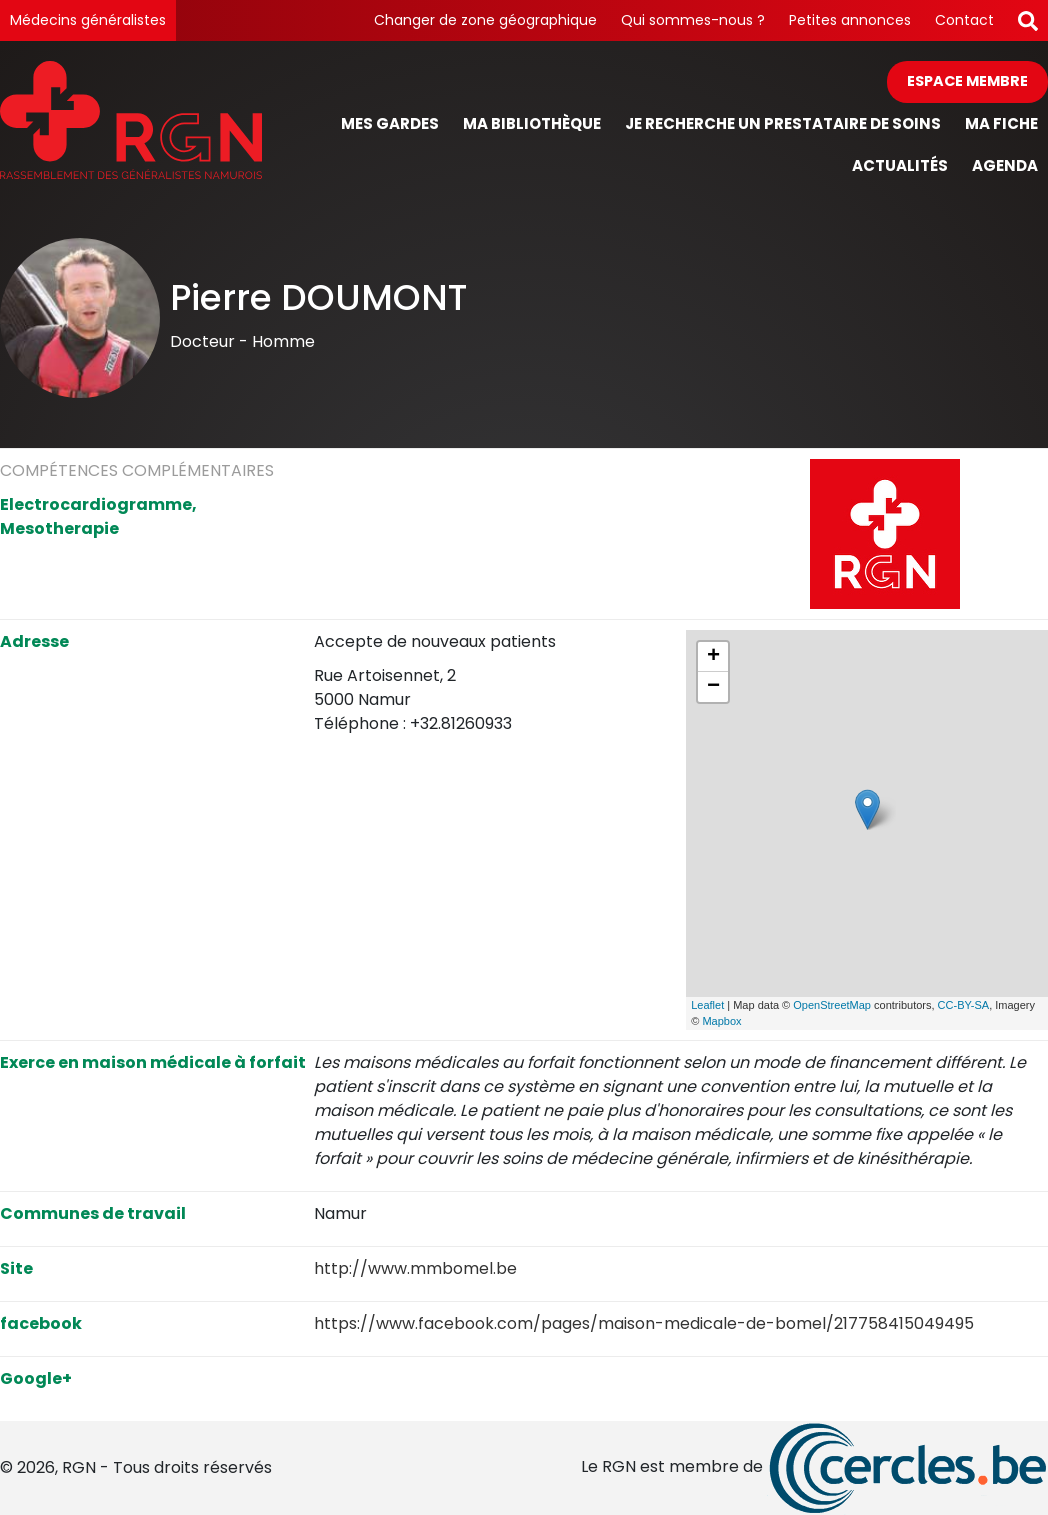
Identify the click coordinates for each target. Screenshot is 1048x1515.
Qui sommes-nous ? (693, 20)
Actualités (900, 165)
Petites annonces (850, 20)
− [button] (713, 687)
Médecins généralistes (88, 20)
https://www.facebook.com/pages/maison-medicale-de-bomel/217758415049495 (644, 1323)
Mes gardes (390, 123)
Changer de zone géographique (485, 20)
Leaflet (707, 1005)
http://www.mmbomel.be (415, 1268)
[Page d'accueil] (131, 124)
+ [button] (713, 657)
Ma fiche (1001, 123)
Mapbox (721, 1021)
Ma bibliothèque (532, 123)
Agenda (1005, 165)
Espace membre (967, 81)
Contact (964, 20)
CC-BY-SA (964, 1005)
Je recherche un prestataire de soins (783, 123)
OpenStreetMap (832, 1005)
